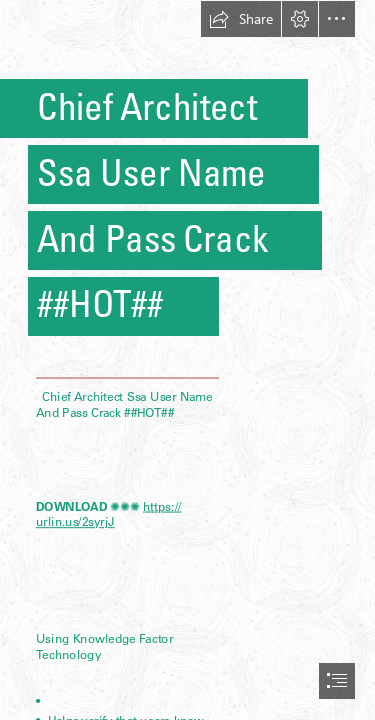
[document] (187, 360)
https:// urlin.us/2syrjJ (109, 514)
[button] (241, 19)
